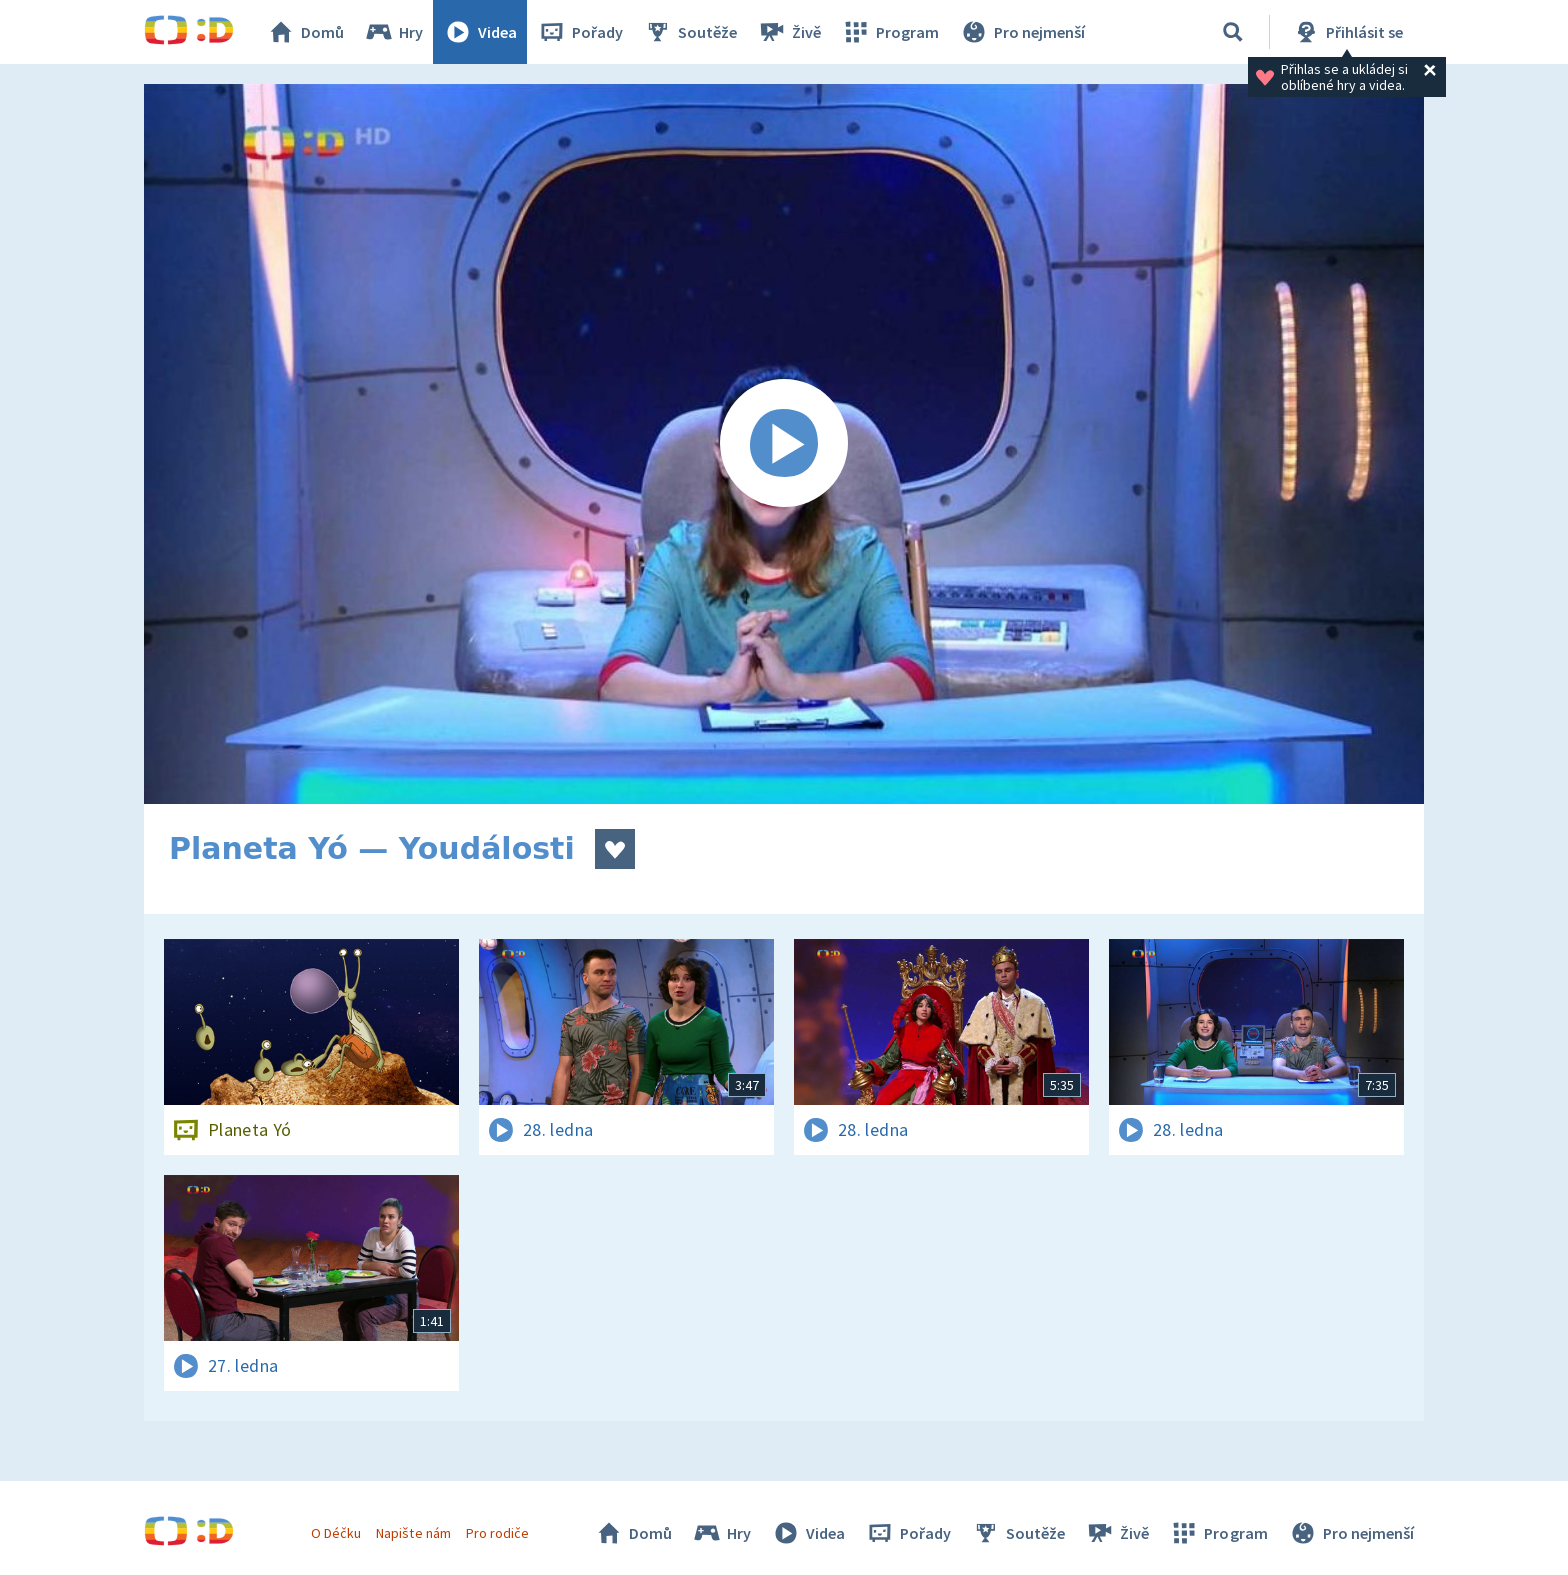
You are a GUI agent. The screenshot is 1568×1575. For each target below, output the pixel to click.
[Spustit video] (784, 444)
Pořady (580, 32)
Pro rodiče (497, 1533)
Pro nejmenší (1022, 32)
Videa (480, 32)
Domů (305, 32)
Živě (789, 32)
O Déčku (336, 1533)
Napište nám (413, 1533)
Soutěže (690, 32)
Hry (393, 32)
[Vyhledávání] (1233, 32)
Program (890, 32)
